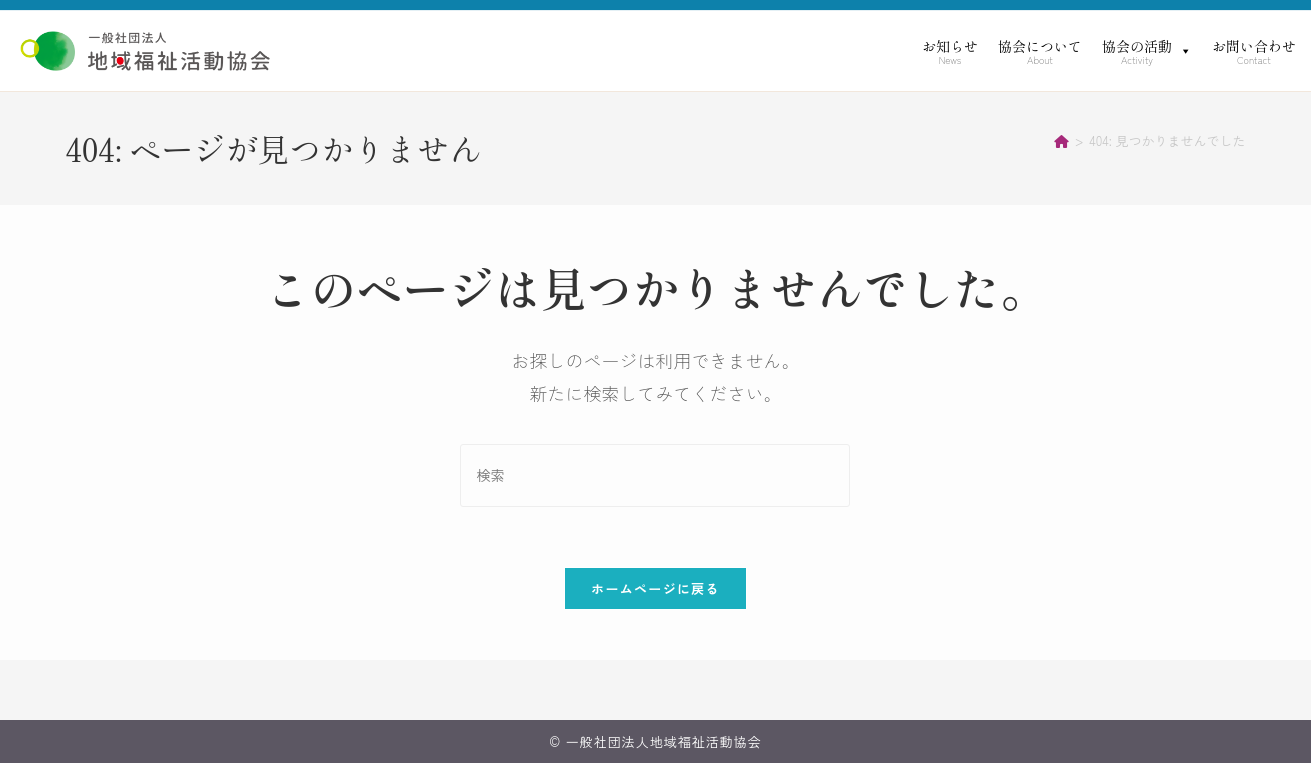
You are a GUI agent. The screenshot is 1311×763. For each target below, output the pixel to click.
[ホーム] (1061, 140)
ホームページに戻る (655, 588)
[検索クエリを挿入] (655, 475)
